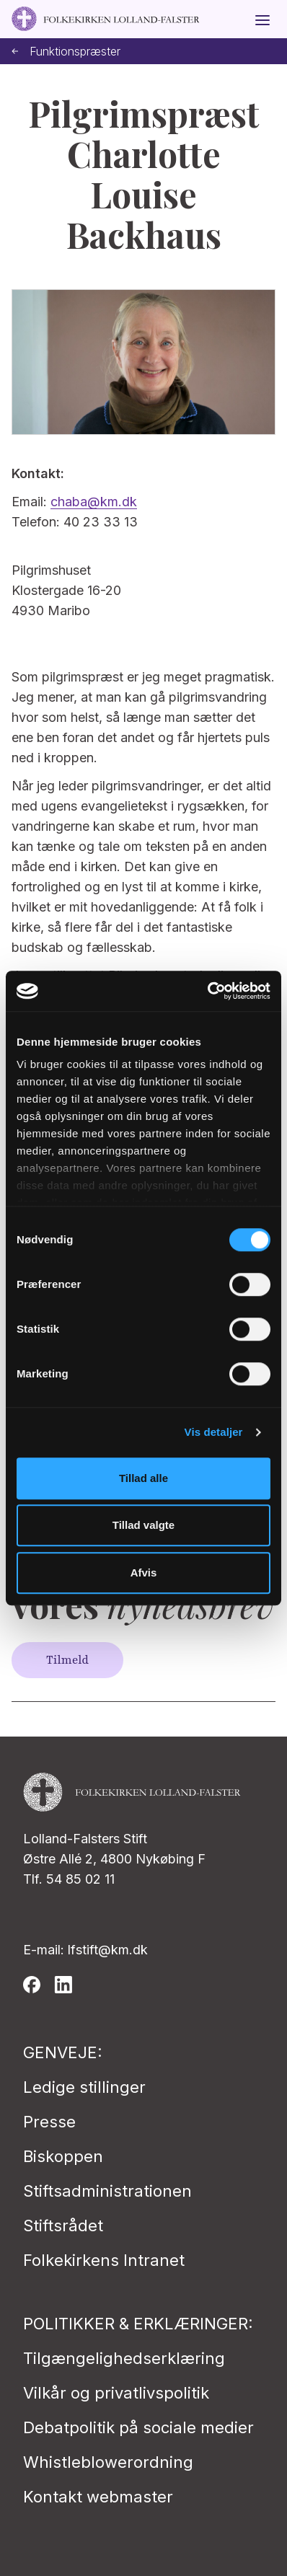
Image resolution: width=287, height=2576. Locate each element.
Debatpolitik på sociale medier (138, 2427)
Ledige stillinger (84, 2087)
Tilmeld (67, 1660)
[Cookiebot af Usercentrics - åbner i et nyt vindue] (207, 991)
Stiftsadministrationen (107, 2191)
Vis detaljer (214, 1432)
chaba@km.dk (93, 501)
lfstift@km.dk (108, 1949)
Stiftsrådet (63, 2225)
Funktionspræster (66, 51)
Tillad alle (143, 1478)
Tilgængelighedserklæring (124, 2358)
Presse (49, 2121)
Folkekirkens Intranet (104, 2260)
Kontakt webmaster (98, 2496)
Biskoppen (63, 2156)
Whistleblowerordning (108, 2462)
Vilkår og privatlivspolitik (116, 2392)
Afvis (144, 1572)
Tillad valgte (143, 1525)
